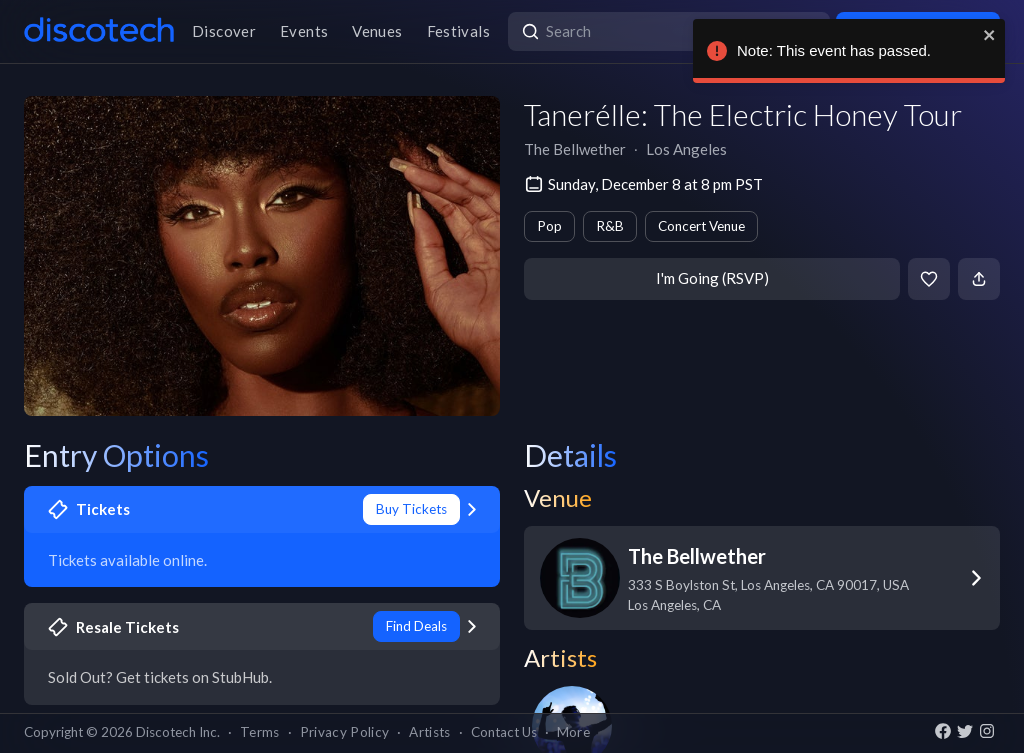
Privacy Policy (345, 732)
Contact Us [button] (504, 732)
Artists (429, 732)
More (573, 732)
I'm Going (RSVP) (712, 278)
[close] (987, 35)
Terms (260, 732)
